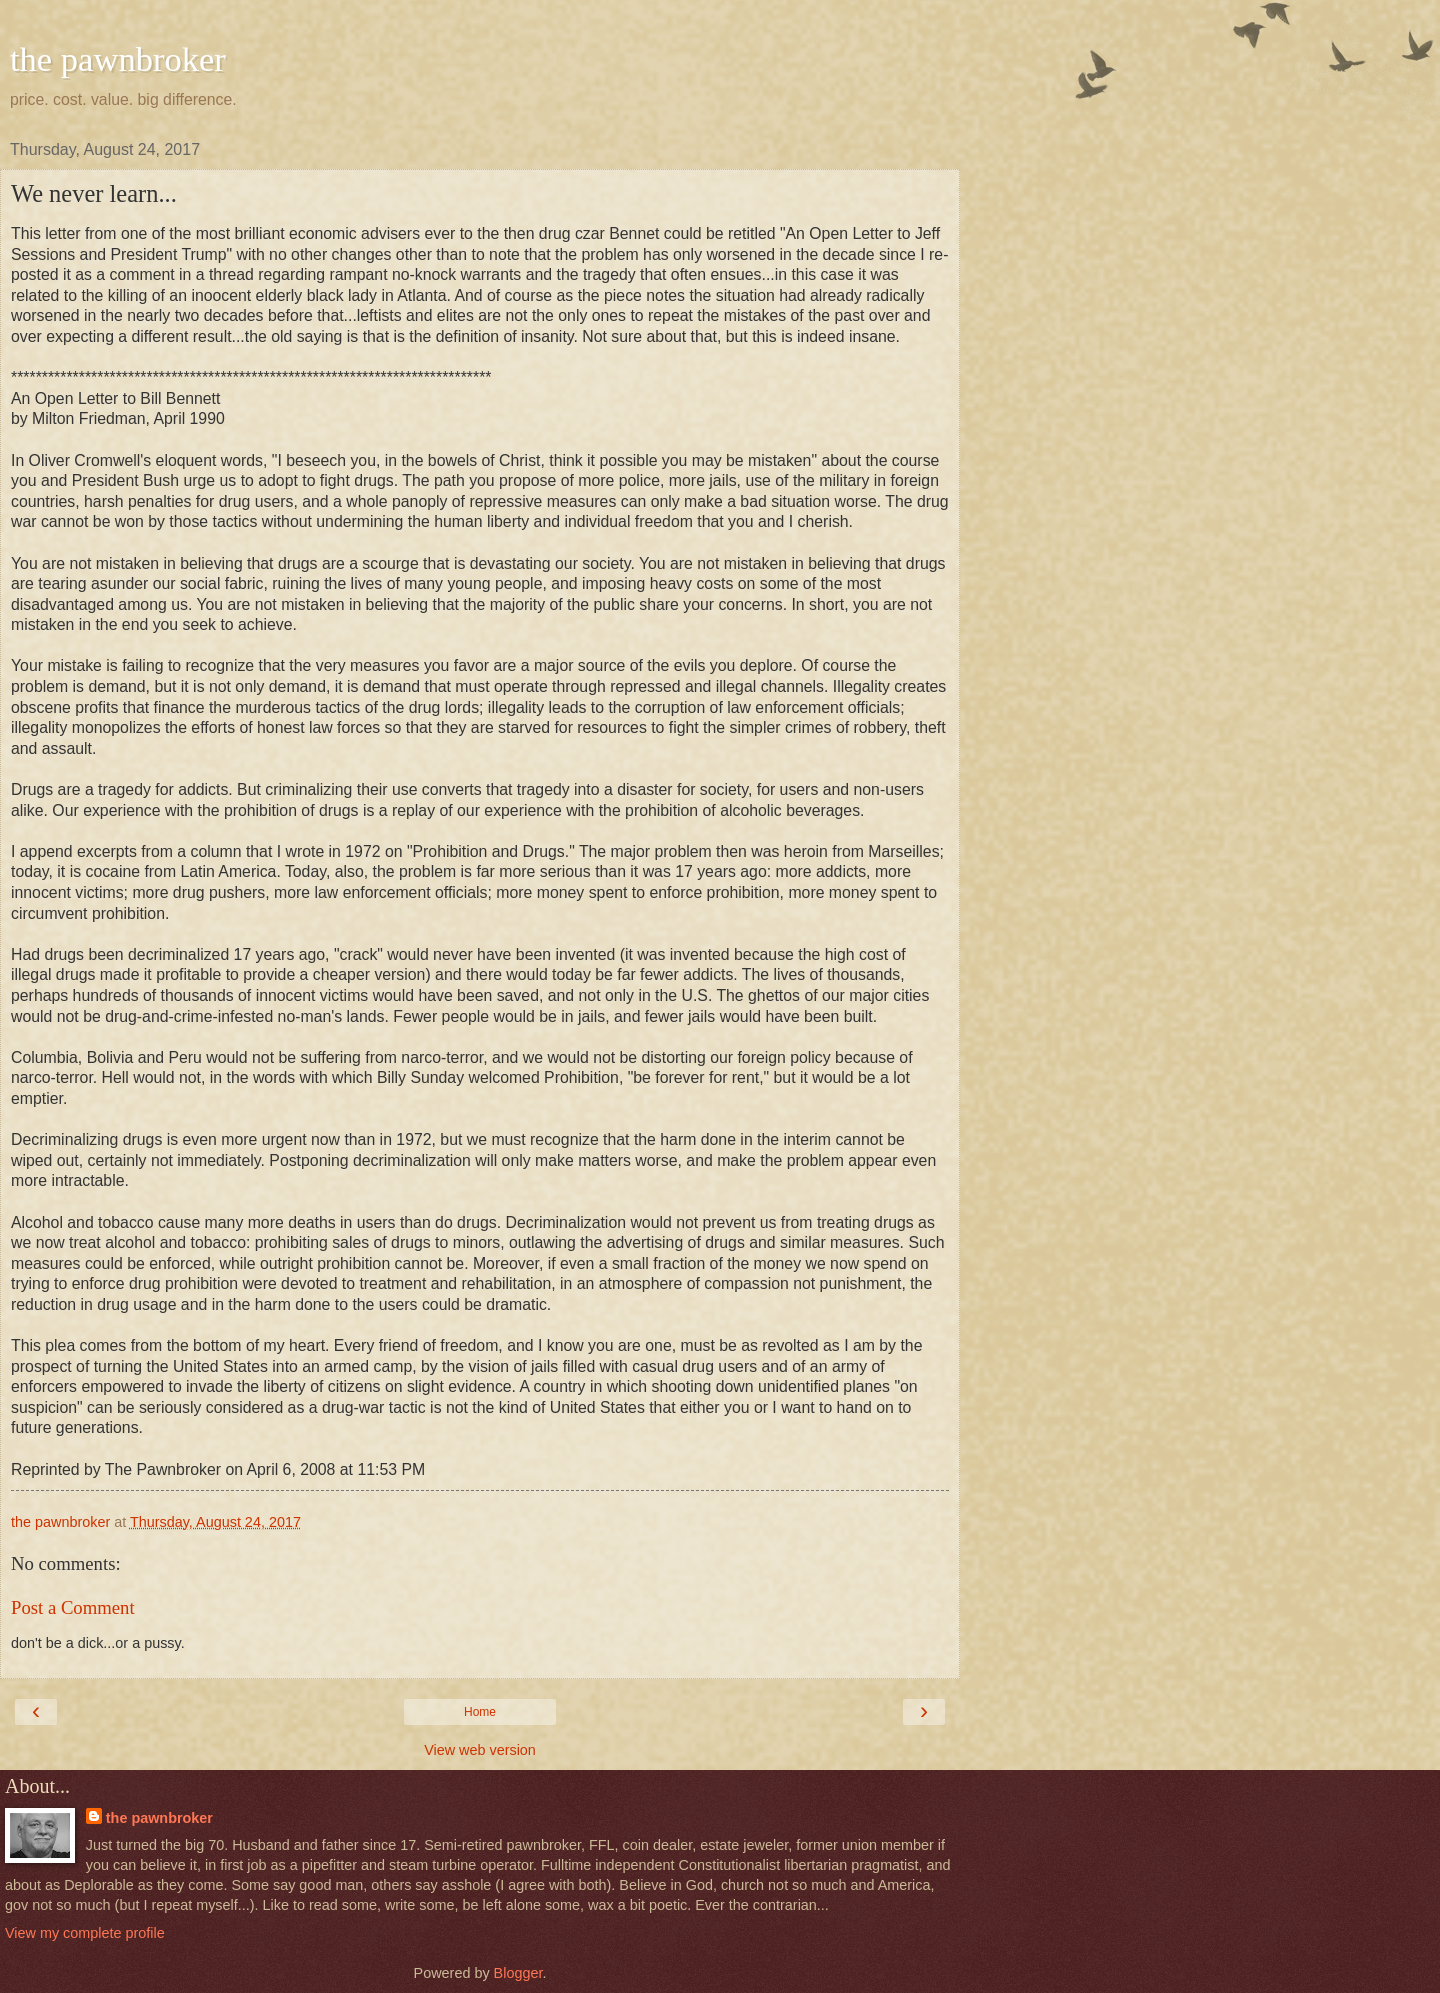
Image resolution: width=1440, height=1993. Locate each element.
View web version (480, 1750)
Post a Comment (73, 1607)
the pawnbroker (118, 59)
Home (480, 1712)
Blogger (518, 1973)
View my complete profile (85, 1933)
